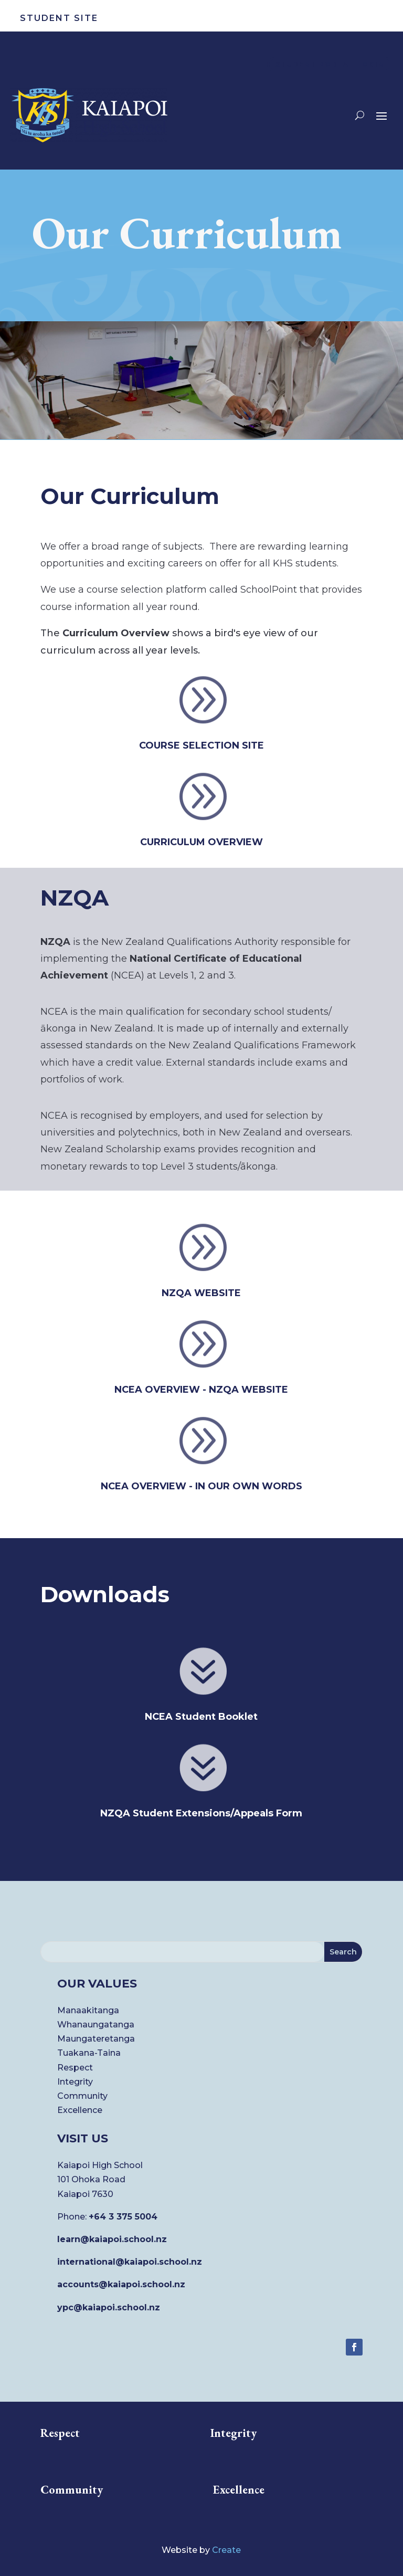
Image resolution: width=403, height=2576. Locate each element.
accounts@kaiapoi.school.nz (121, 2284)
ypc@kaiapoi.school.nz (108, 2307)
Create (226, 2550)
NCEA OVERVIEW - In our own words (201, 1486)
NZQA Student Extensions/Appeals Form (201, 1813)
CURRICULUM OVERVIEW (201, 842)
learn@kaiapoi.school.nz (112, 2239)
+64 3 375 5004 (123, 2217)
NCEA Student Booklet (201, 1716)
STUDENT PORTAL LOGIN (330, 64)
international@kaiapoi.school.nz (129, 2262)
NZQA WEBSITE (201, 1293)
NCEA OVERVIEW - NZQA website (201, 1389)
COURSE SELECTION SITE (201, 745)
